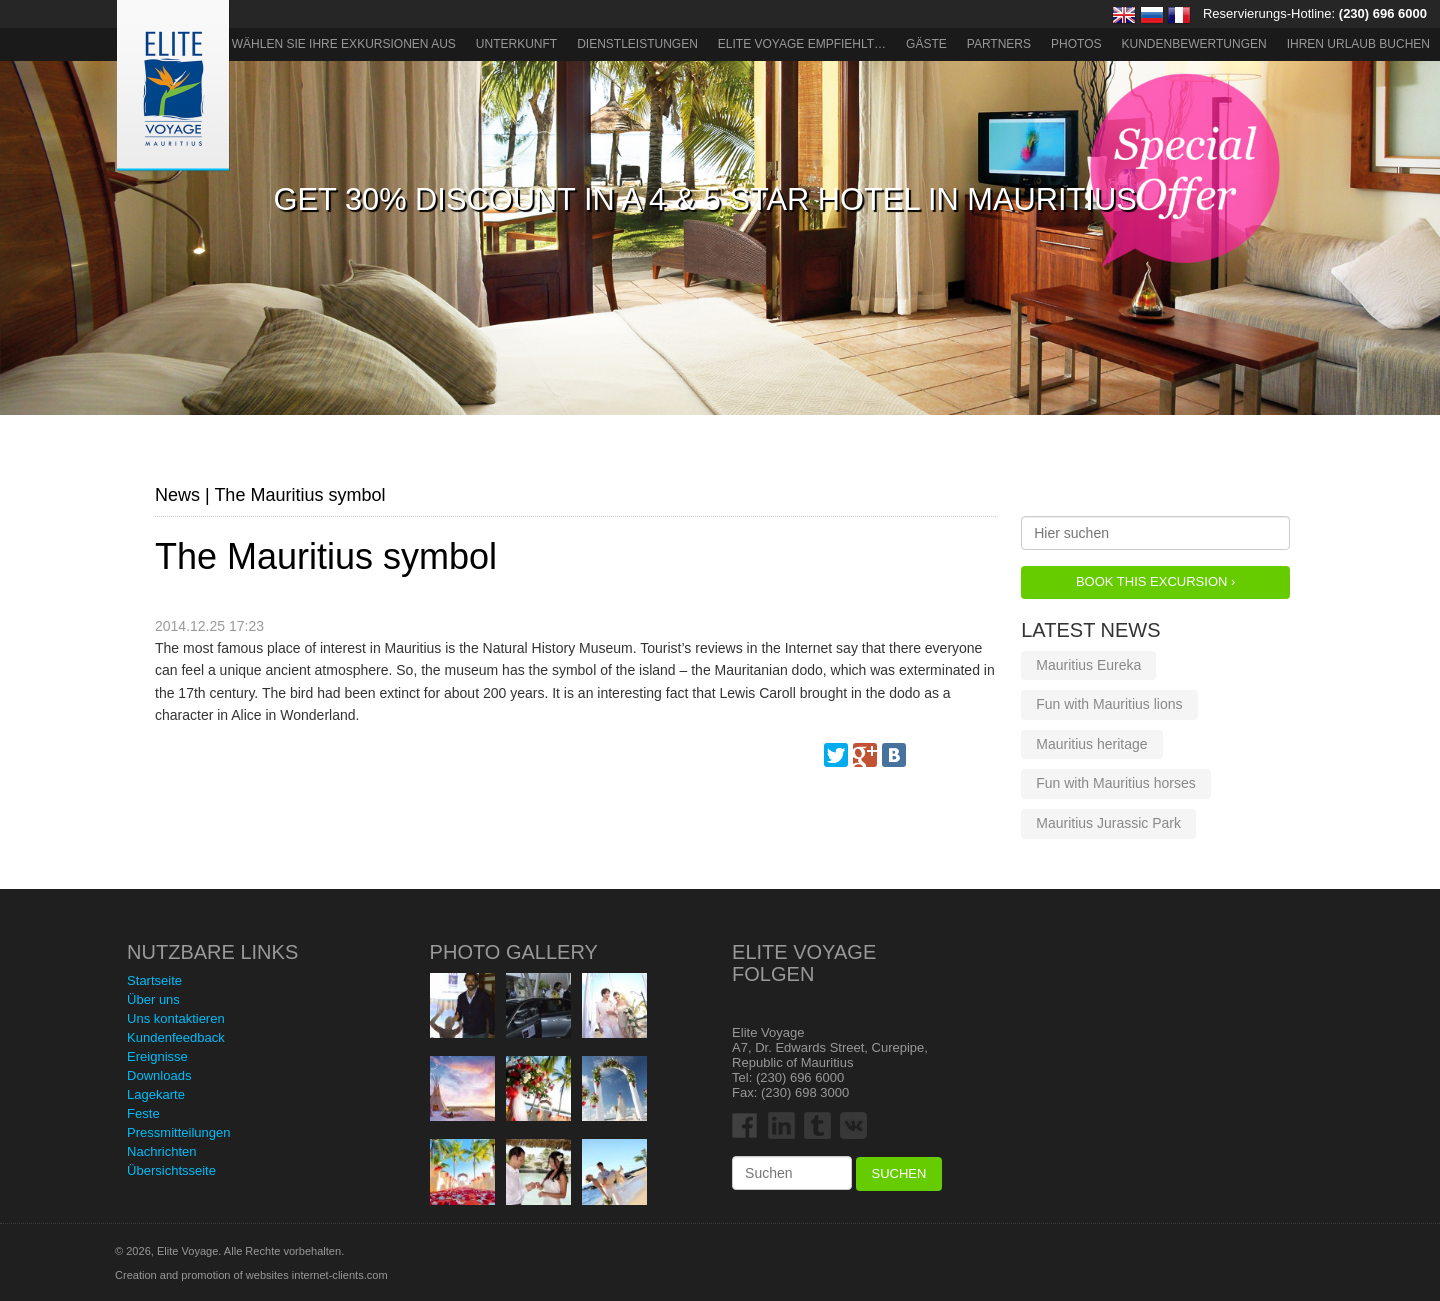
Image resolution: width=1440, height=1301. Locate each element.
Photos (1076, 44)
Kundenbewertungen (1194, 44)
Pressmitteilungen (178, 1132)
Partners (999, 44)
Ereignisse (157, 1056)
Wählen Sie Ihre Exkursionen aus (344, 44)
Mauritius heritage (1091, 744)
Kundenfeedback (176, 1037)
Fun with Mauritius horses (1116, 783)
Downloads (159, 1075)
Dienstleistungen (637, 44)
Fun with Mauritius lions (1109, 704)
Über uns (153, 999)
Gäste (926, 44)
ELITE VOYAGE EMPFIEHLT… (802, 44)
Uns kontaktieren (176, 1018)
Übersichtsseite (171, 1170)
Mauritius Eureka (1088, 665)
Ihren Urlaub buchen (1358, 44)
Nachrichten (161, 1151)
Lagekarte (156, 1094)
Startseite (154, 980)
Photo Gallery (514, 952)
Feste (143, 1113)
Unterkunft (516, 44)
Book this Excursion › (1155, 581)
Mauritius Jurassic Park (1108, 823)
